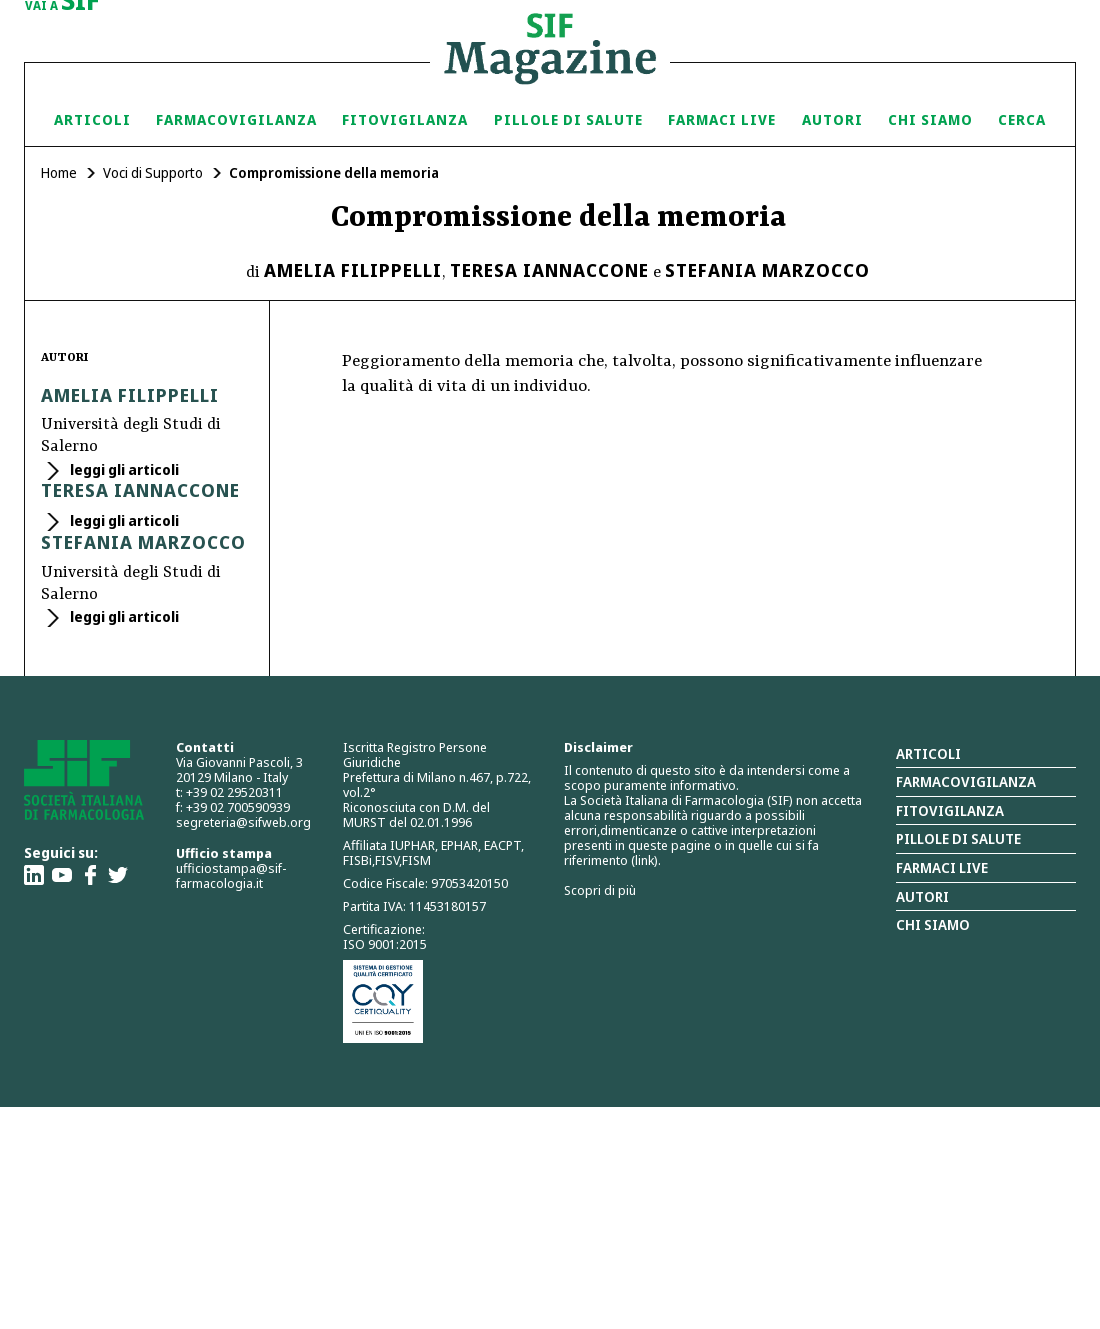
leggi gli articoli (123, 469)
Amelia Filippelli (353, 270)
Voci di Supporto (153, 172)
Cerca (1022, 119)
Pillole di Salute (568, 119)
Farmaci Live (722, 119)
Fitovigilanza (405, 119)
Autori (832, 119)
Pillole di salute (958, 838)
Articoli (92, 119)
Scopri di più (600, 890)
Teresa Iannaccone (549, 270)
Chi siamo (930, 119)
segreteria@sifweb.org (243, 822)
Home (59, 172)
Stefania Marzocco (767, 270)
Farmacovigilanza (236, 119)
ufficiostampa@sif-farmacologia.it (231, 875)
